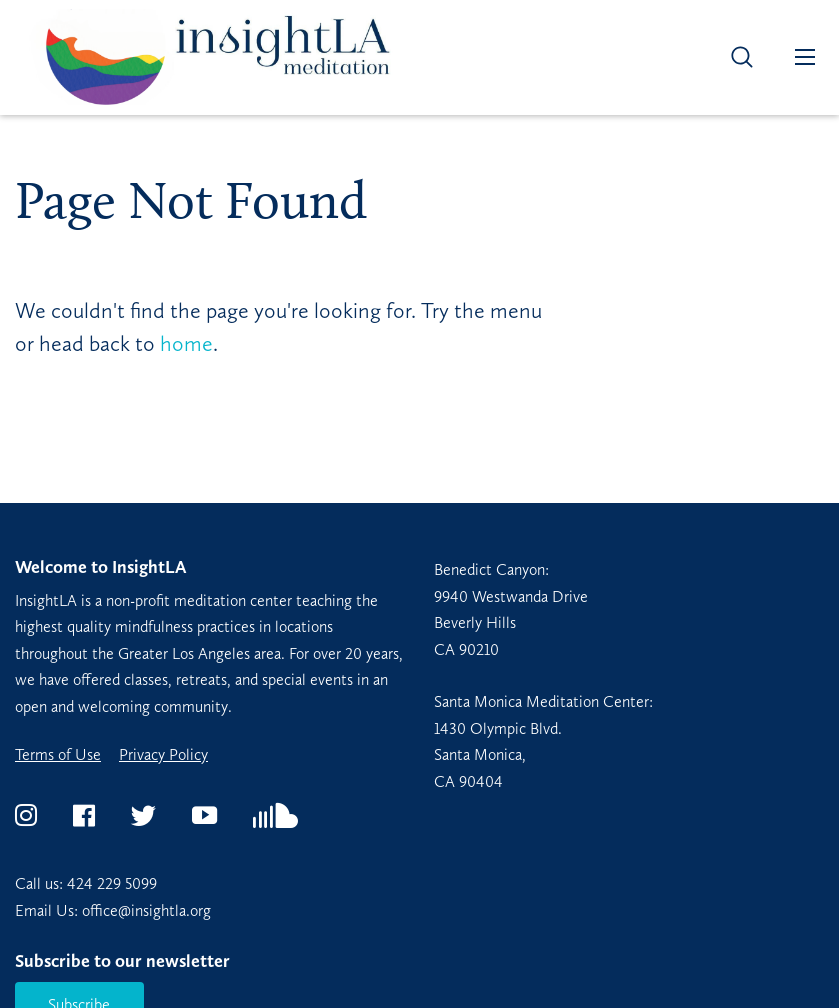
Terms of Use (58, 755)
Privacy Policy (163, 755)
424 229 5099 (112, 883)
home (186, 343)
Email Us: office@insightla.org (113, 910)
